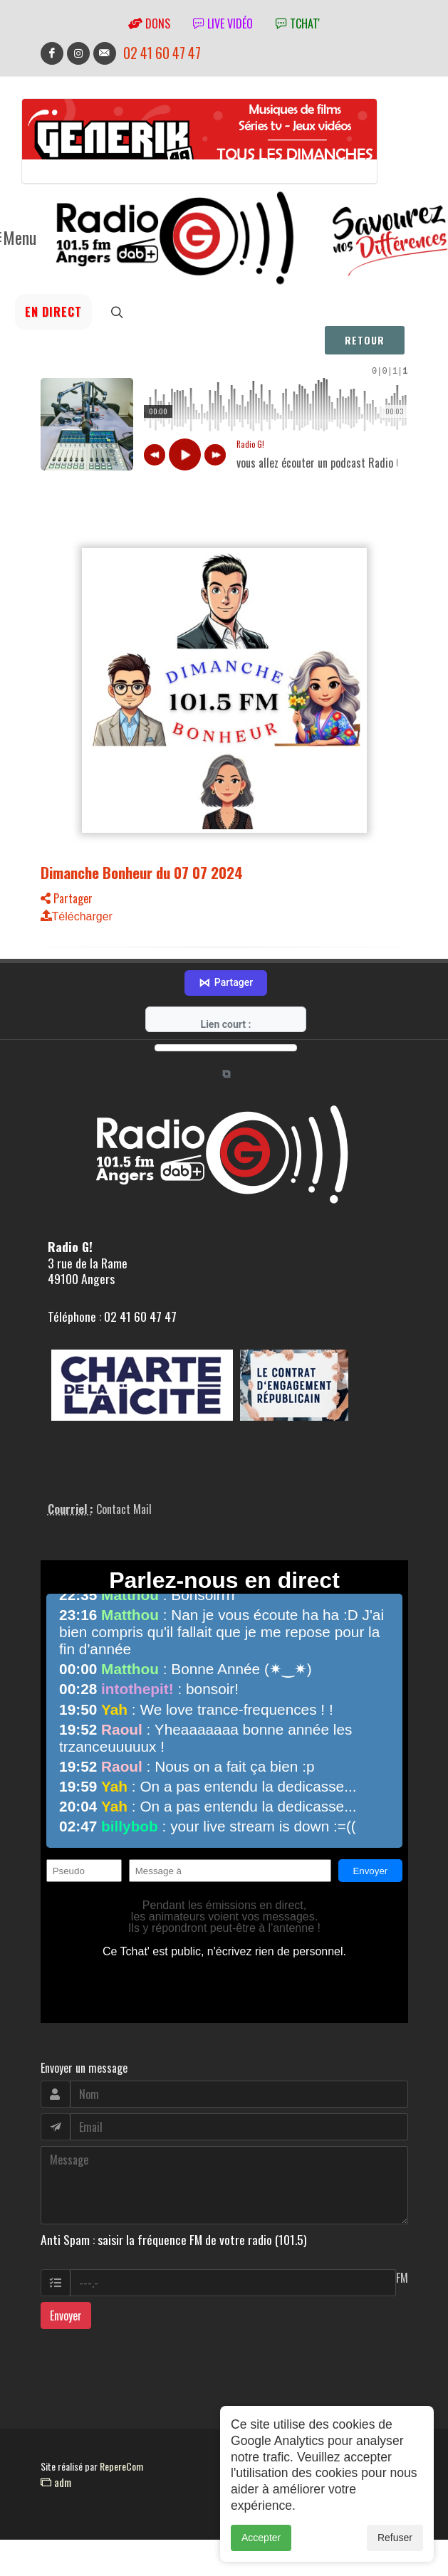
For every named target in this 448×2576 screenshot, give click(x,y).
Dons (149, 23)
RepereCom (121, 2448)
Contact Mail (124, 1491)
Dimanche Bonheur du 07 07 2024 (142, 874)
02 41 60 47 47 (162, 53)
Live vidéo (223, 23)
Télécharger (77, 919)
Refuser (394, 2537)
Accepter (261, 2537)
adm (56, 2465)
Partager (67, 900)
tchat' (298, 23)
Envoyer (66, 2298)
